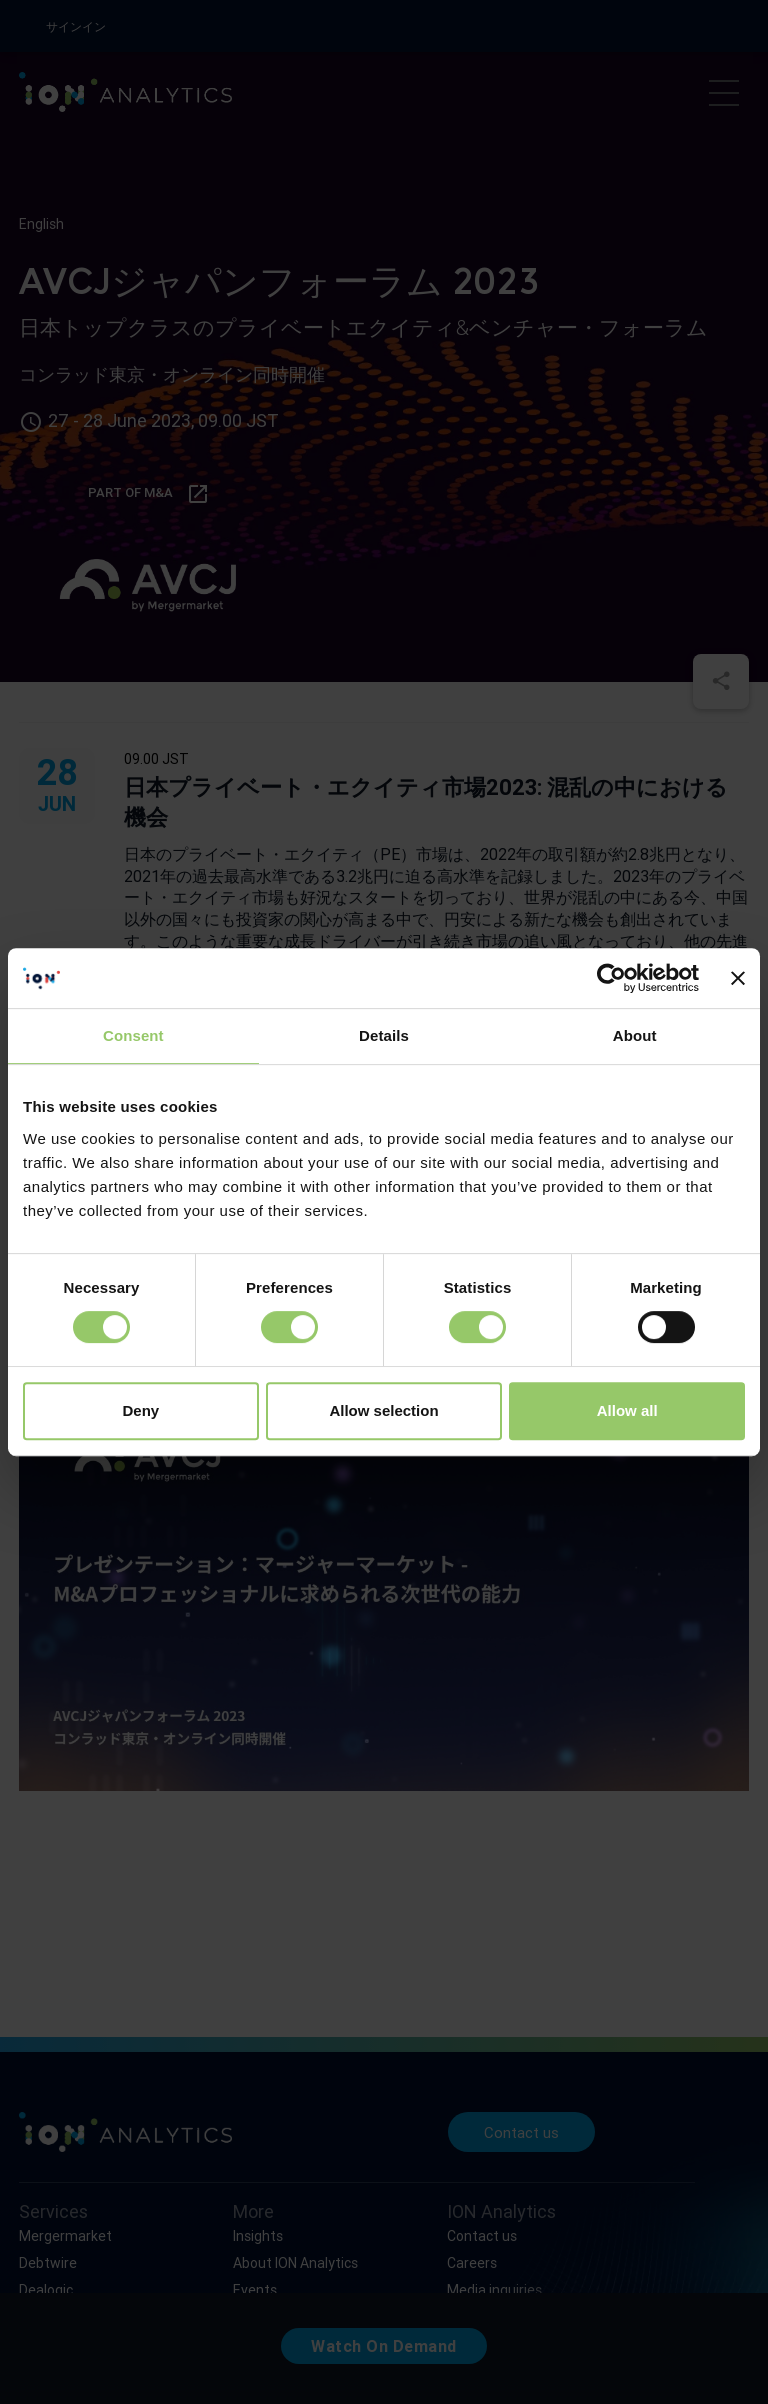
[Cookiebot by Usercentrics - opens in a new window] (611, 978)
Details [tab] (384, 1035)
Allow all (627, 1410)
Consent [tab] (133, 1035)
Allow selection (383, 1410)
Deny (140, 1410)
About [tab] (635, 1035)
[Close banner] (738, 978)
